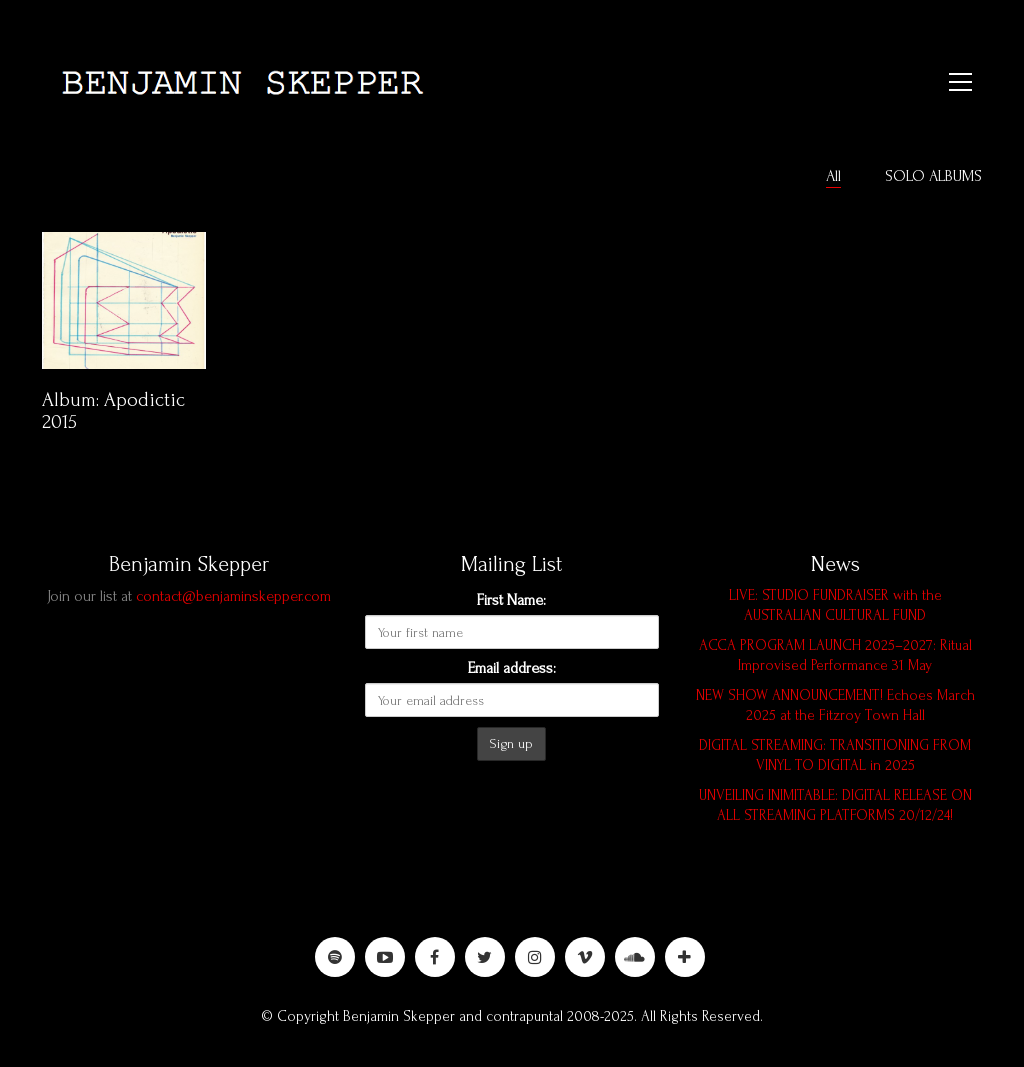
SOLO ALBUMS (933, 176)
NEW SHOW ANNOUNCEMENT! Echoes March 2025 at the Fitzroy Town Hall (835, 705)
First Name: (511, 600)
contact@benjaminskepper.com (233, 596)
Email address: (512, 668)
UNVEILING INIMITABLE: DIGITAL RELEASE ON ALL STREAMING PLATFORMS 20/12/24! (835, 805)
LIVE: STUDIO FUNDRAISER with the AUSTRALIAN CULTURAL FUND (835, 605)
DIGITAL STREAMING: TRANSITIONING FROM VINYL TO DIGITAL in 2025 (835, 755)
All (833, 176)
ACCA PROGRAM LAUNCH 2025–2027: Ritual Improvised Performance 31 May (835, 655)
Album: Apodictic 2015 (113, 412)
